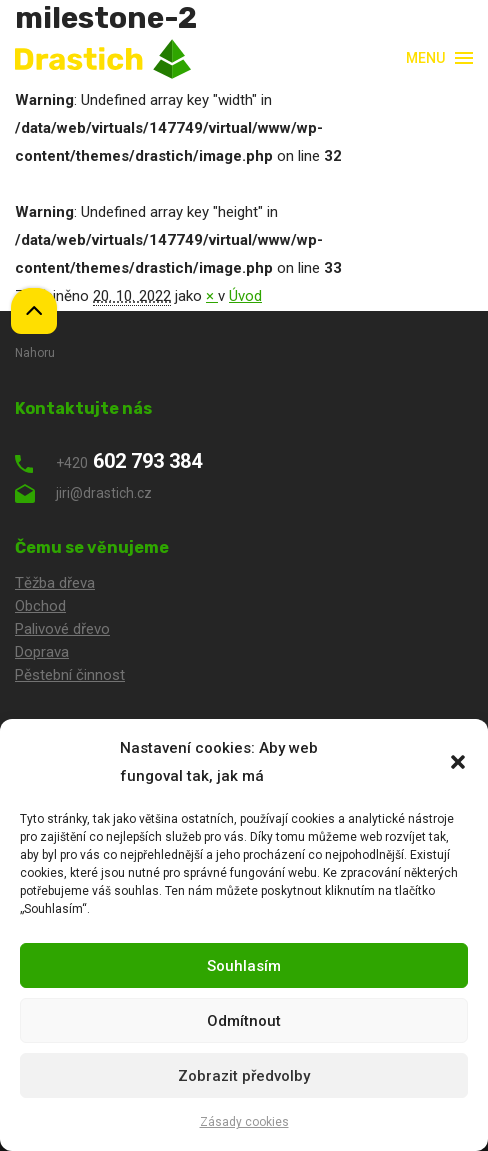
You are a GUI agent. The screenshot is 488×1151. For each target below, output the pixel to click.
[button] (458, 762)
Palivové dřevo (62, 629)
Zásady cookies (244, 1122)
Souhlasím (244, 966)
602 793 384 (108, 461)
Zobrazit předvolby (244, 1076)
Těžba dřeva (55, 583)
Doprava (42, 652)
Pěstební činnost (70, 675)
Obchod (40, 606)
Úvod (245, 296)
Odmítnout (244, 1021)
